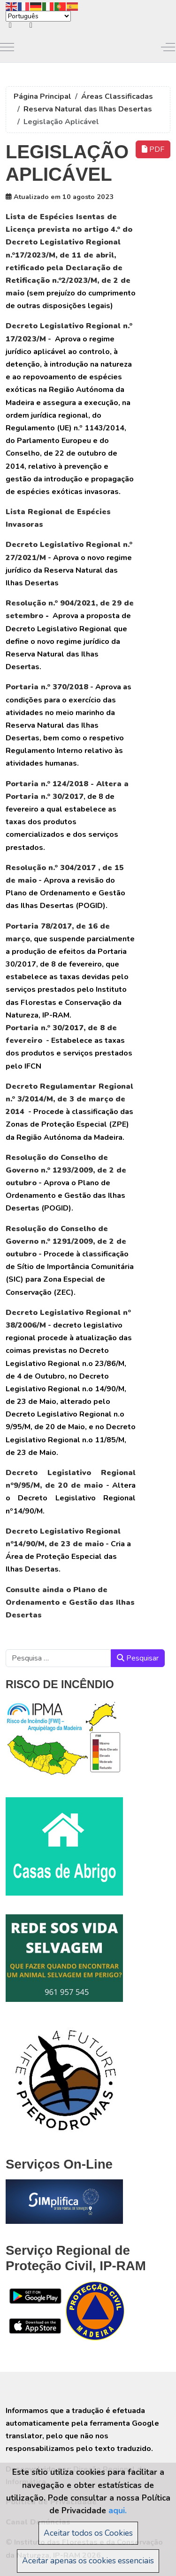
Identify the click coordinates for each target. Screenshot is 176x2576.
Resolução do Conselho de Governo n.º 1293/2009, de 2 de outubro (66, 1170)
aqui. (117, 2510)
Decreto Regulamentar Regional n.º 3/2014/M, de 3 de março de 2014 (69, 1099)
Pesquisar (138, 1658)
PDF (153, 149)
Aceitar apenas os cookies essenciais (88, 2560)
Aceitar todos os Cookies (88, 2533)
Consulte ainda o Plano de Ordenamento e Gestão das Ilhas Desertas (70, 1602)
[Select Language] (38, 16)
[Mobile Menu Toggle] (7, 47)
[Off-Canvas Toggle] (168, 47)
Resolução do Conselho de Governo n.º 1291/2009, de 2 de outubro (66, 1241)
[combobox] (58, 1658)
